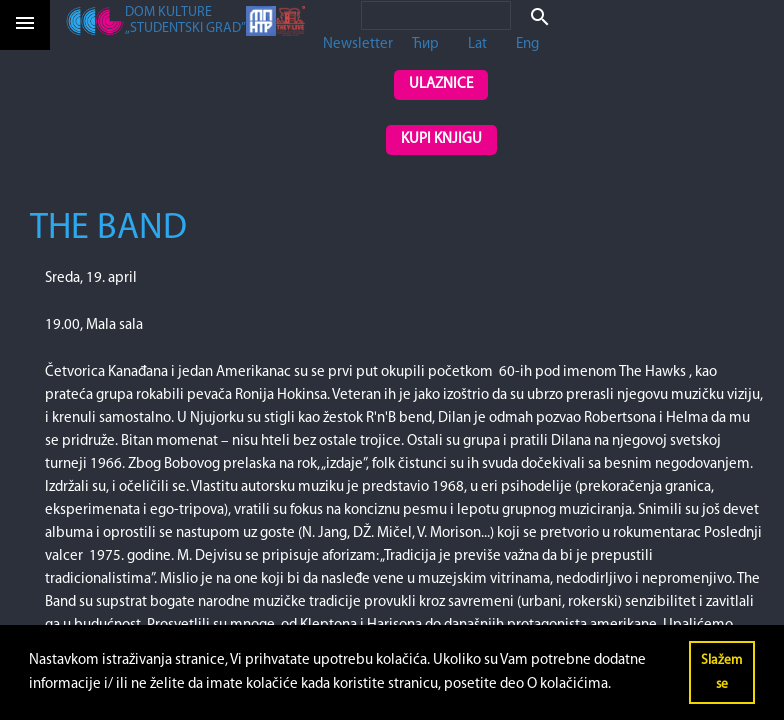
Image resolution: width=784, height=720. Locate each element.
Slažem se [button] (721, 672)
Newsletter (358, 44)
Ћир (425, 44)
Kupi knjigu (441, 139)
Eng (527, 44)
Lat (477, 44)
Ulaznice (441, 84)
